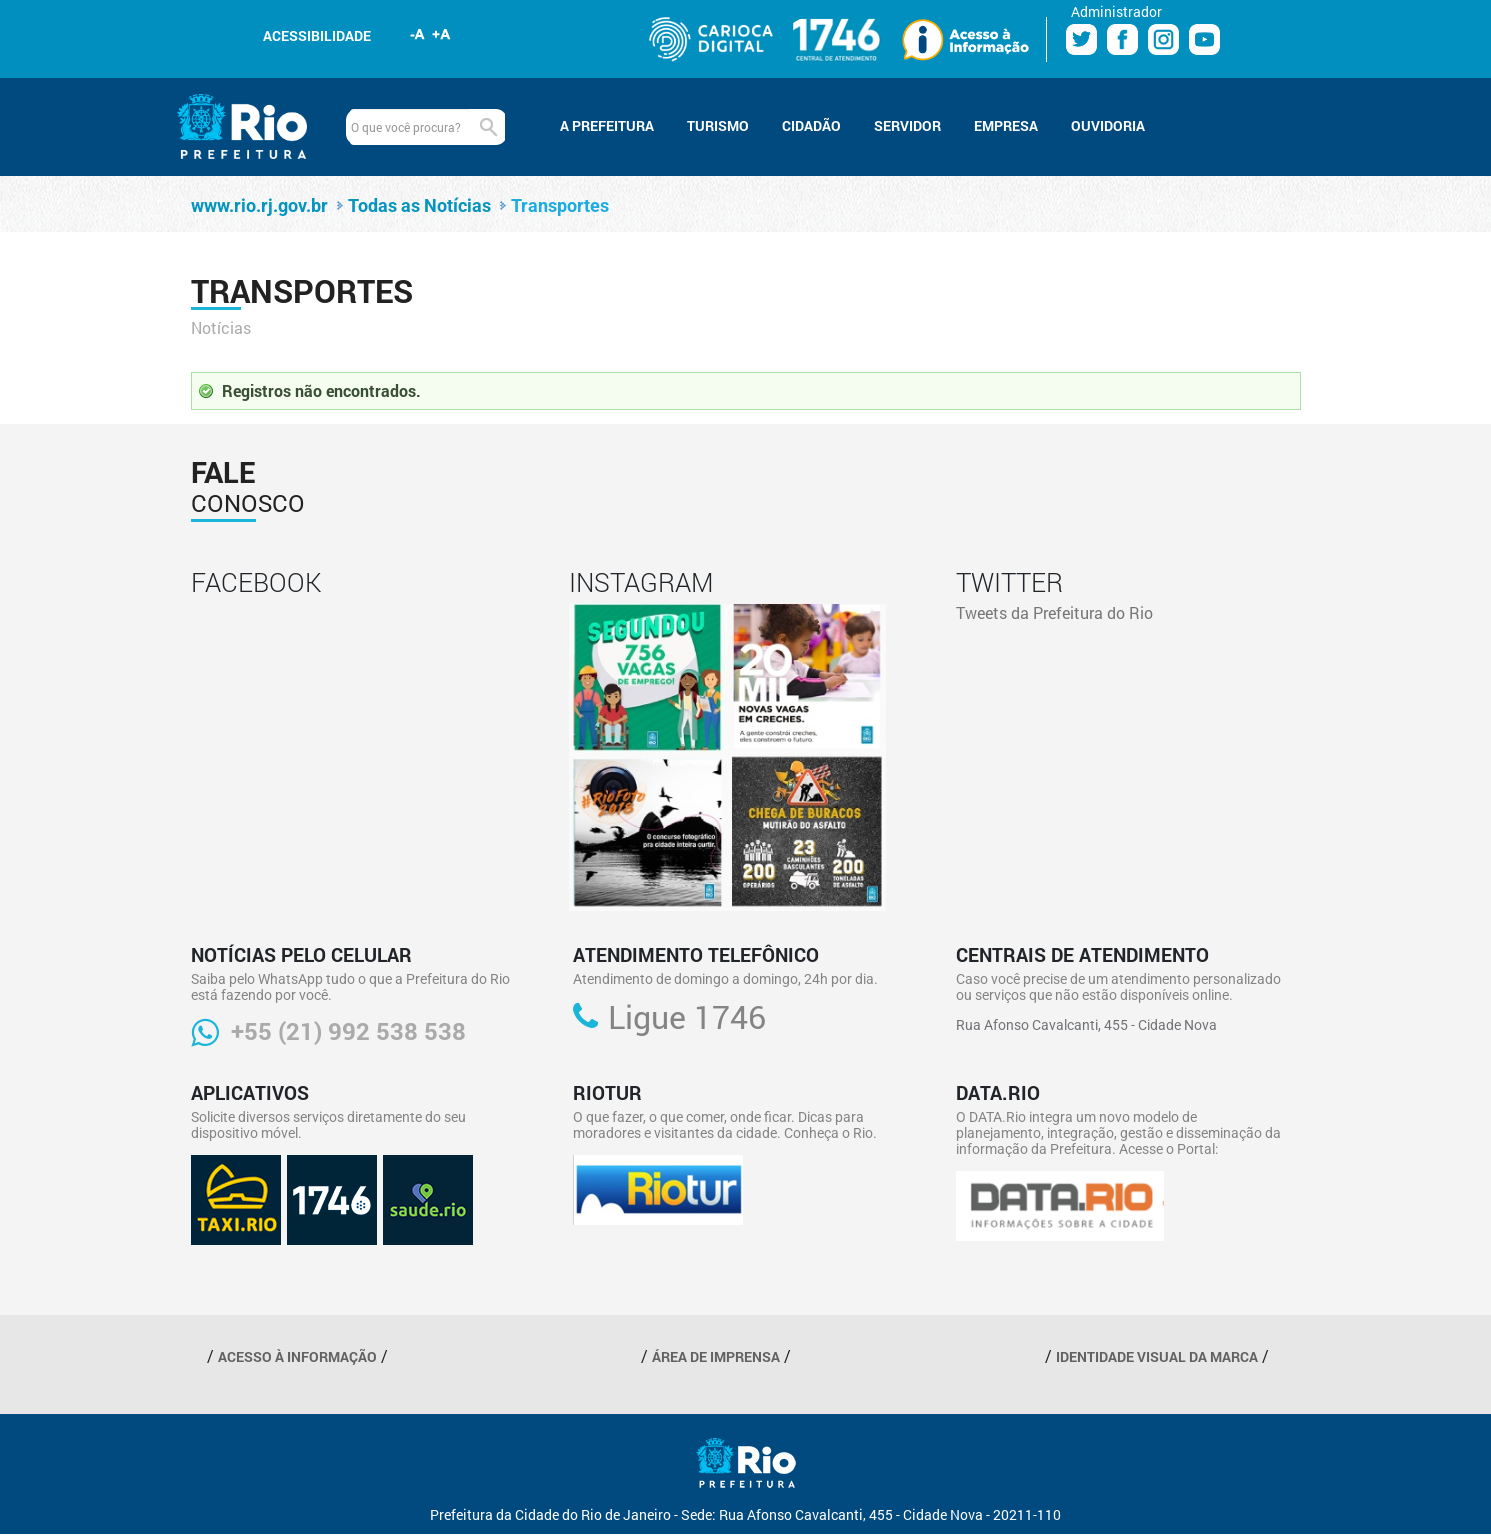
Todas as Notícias (419, 206)
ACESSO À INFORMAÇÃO (297, 1356)
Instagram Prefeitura (1163, 39)
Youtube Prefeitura (1204, 39)
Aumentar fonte (442, 34)
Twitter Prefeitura (1081, 39)
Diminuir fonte (418, 34)
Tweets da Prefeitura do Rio (1054, 612)
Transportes (560, 206)
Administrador (1116, 11)
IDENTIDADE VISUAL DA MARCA (1157, 1356)
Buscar (488, 127)
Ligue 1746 (687, 1017)
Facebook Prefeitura (1122, 39)
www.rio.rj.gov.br (259, 206)
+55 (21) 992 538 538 (348, 1031)
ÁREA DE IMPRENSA (716, 1356)
